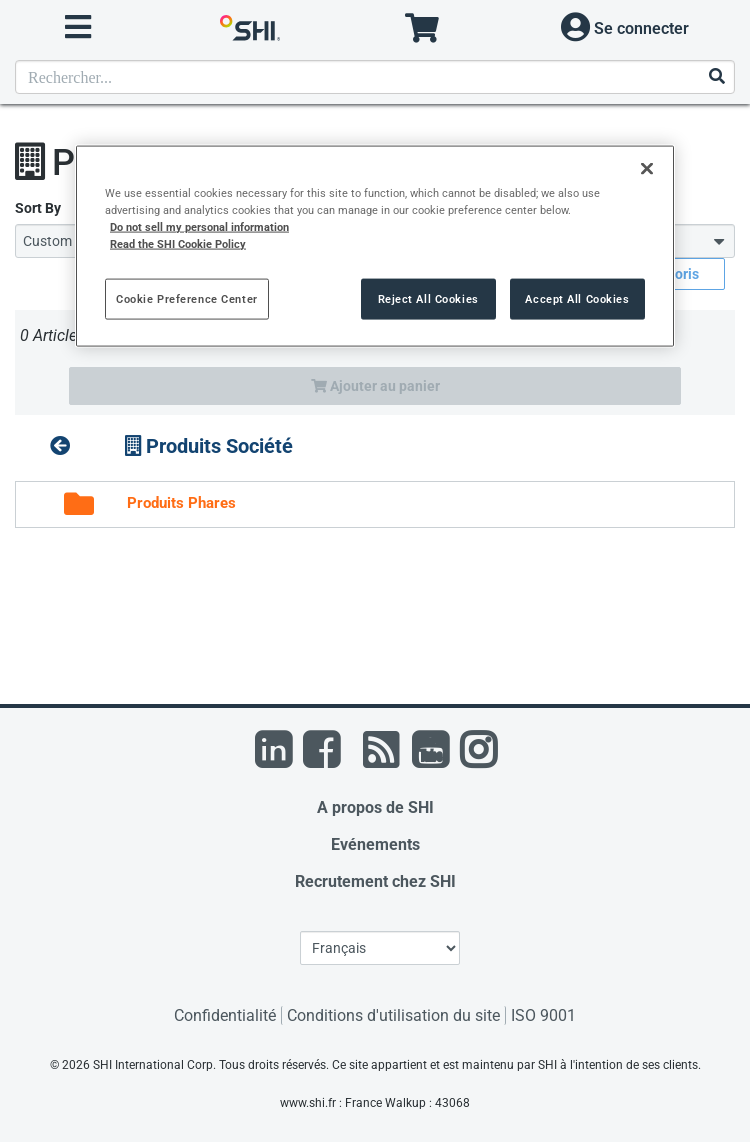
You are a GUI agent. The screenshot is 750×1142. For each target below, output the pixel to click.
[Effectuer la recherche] (716, 77)
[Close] (647, 169)
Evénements (375, 844)
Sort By (38, 208)
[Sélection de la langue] (380, 948)
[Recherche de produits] (375, 77)
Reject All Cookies (428, 298)
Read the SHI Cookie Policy (178, 244)
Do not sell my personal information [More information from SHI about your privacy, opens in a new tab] (199, 227)
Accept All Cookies (577, 298)
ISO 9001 (543, 1015)
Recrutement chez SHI (375, 881)
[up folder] (60, 446)
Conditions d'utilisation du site (393, 1015)
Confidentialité (225, 1015)
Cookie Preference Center (187, 298)
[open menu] (78, 27)
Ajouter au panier (375, 386)
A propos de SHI (375, 807)
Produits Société (209, 446)
